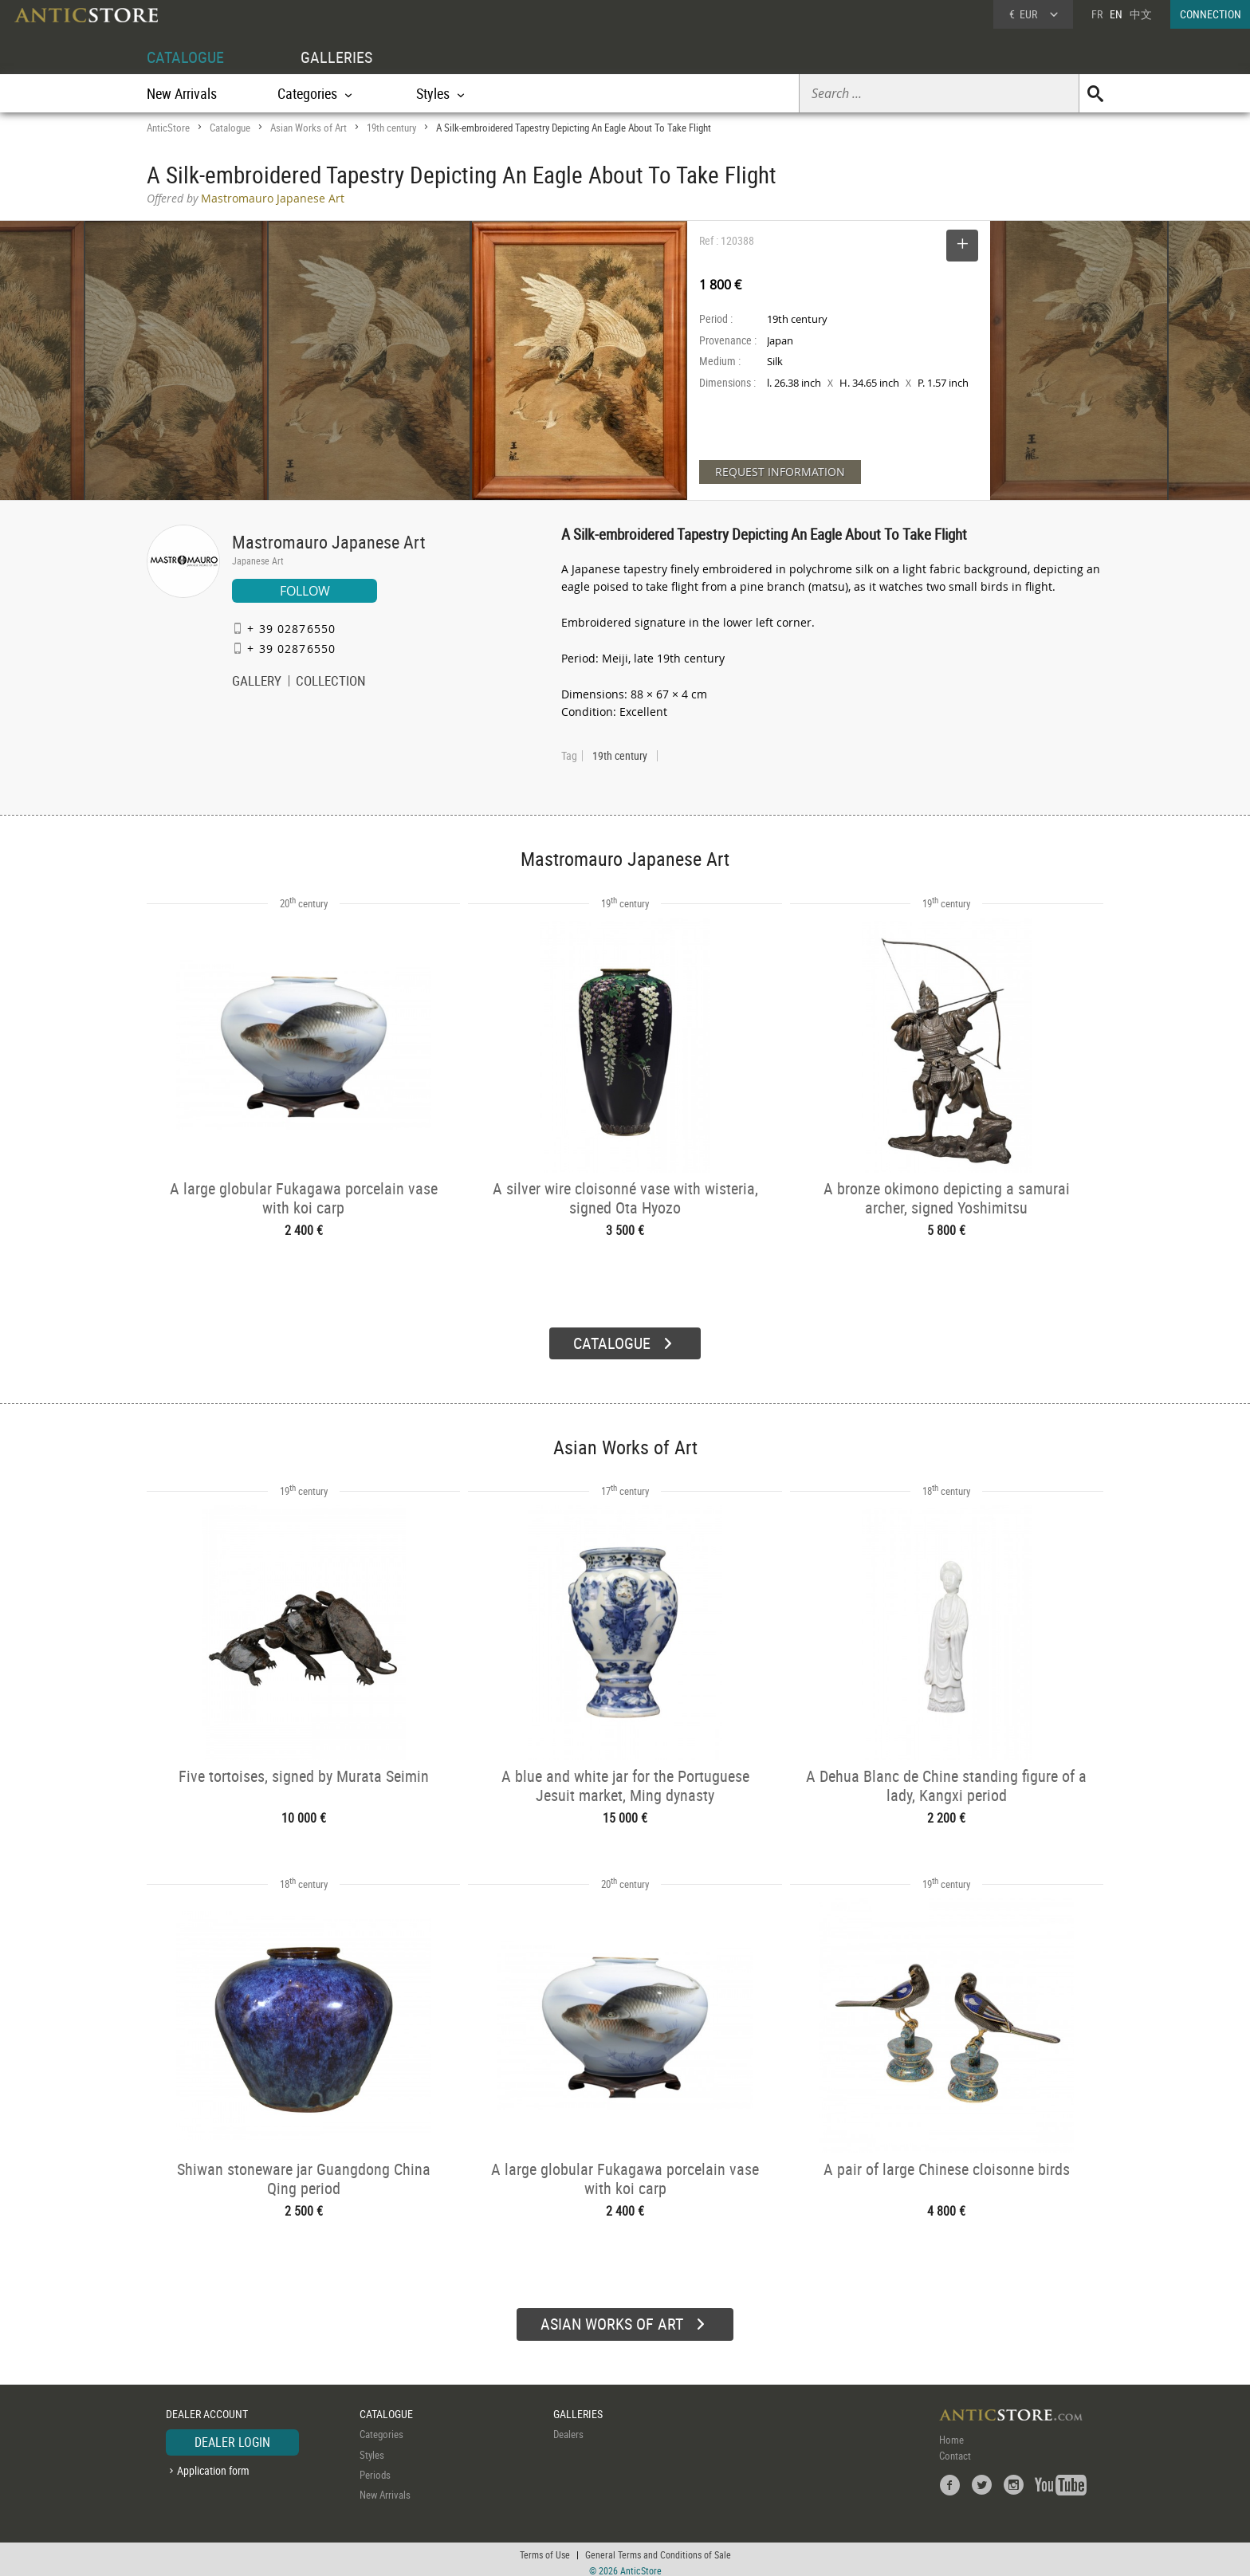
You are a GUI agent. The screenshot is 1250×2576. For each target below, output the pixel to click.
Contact (955, 2449)
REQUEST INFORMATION (780, 471)
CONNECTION (1210, 14)
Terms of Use (545, 2548)
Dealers (568, 2428)
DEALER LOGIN (232, 2435)
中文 (1141, 14)
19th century (391, 127)
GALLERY (256, 682)
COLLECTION (331, 682)
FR (1097, 14)
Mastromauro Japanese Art (329, 541)
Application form (213, 2464)
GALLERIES (336, 57)
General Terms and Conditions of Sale (658, 2548)
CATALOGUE (185, 57)
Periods (375, 2468)
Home (951, 2433)
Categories (381, 2428)
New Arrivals (182, 93)
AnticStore (168, 127)
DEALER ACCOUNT (207, 2407)
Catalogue (230, 127)
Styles (372, 2448)
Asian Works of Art (308, 127)
